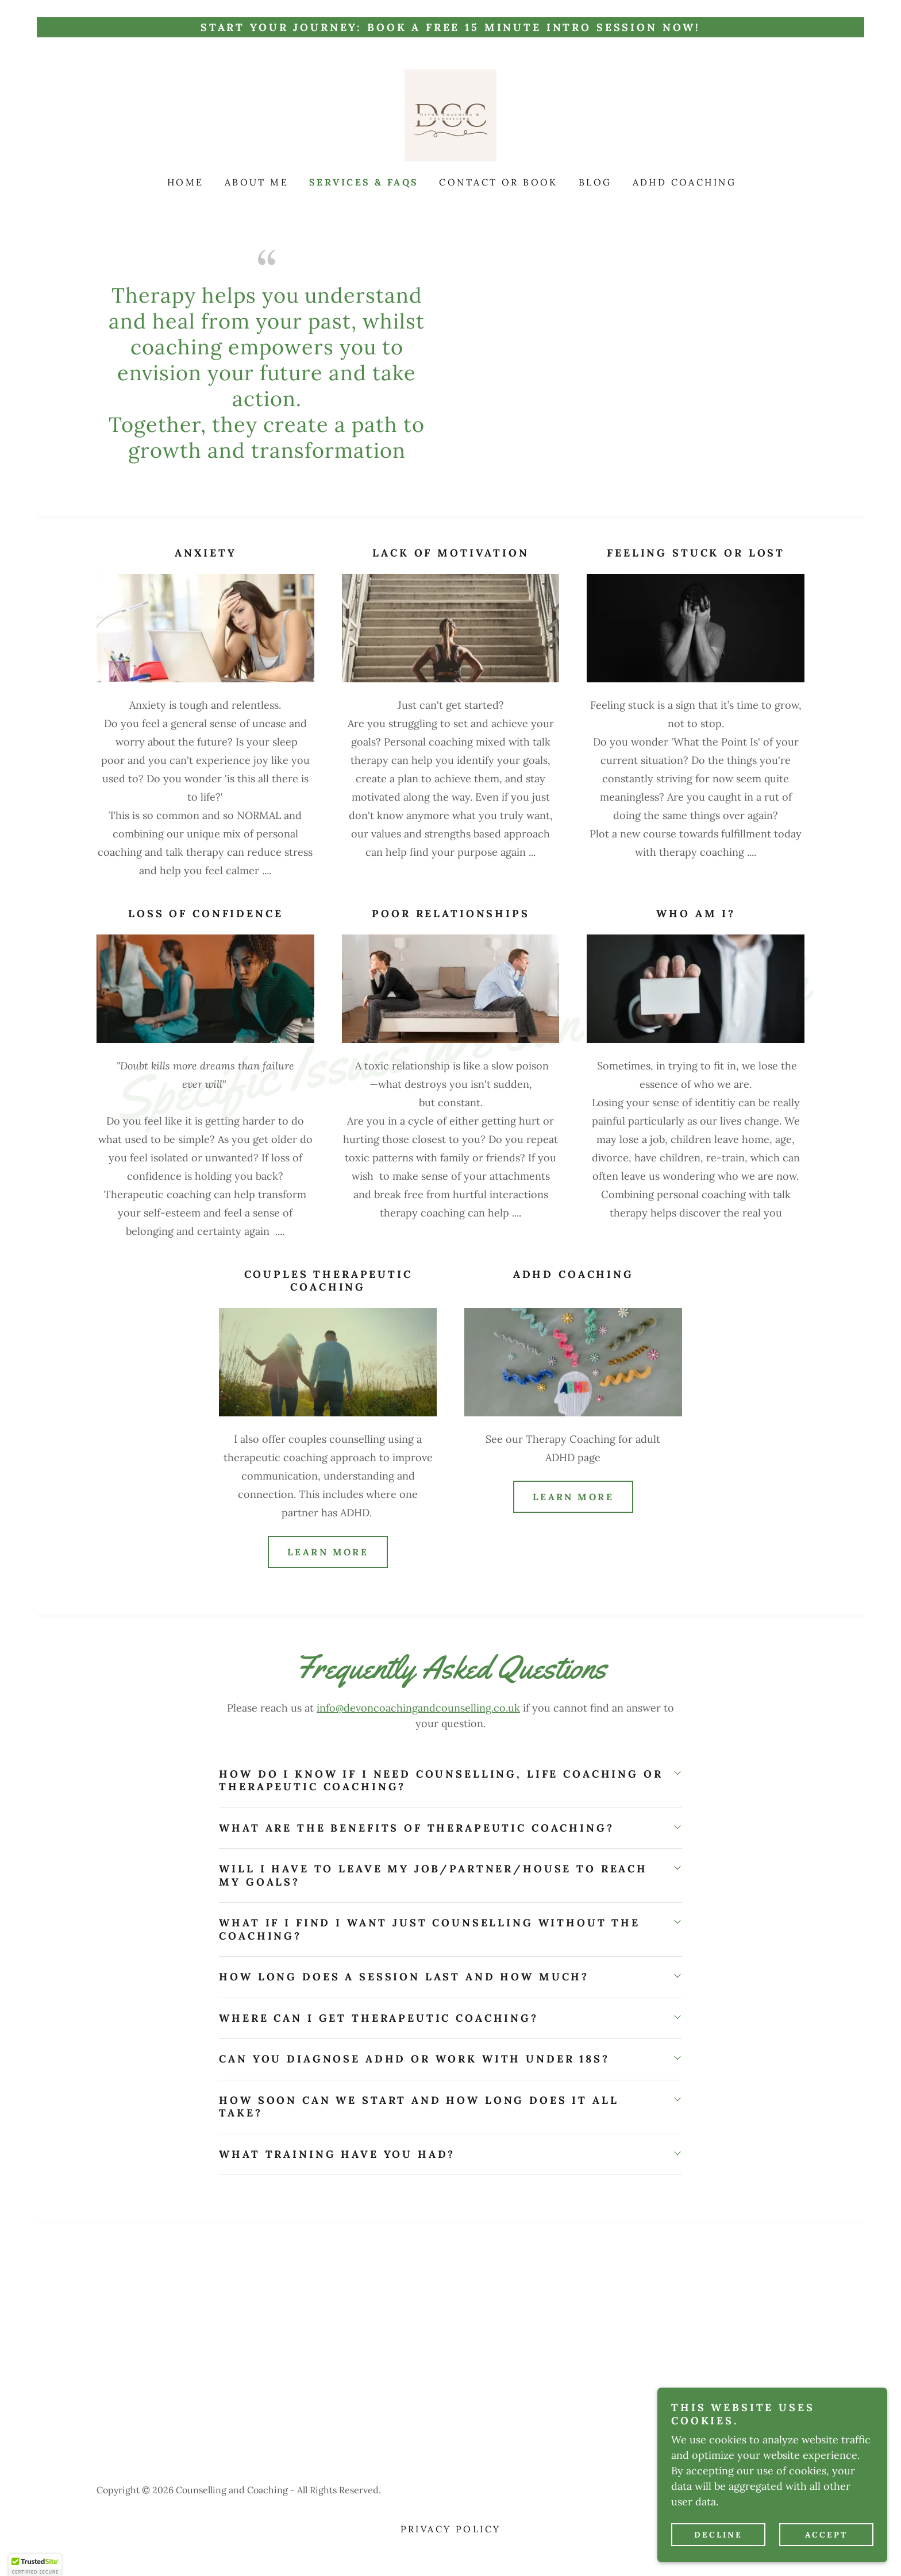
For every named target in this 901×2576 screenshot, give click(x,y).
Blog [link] (595, 182)
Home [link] (185, 182)
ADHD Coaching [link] (685, 182)
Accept (826, 2534)
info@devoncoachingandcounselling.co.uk (418, 1707)
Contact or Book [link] (498, 182)
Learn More (327, 1552)
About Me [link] (256, 182)
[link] (450, 114)
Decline (718, 2534)
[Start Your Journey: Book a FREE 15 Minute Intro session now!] (450, 27)
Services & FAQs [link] (363, 182)
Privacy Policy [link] (451, 2529)
